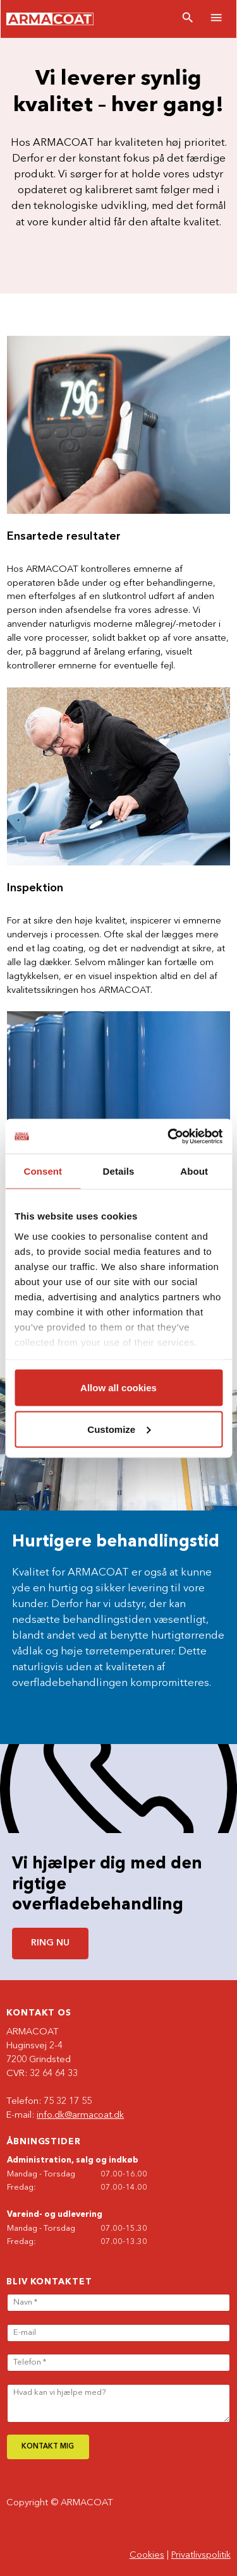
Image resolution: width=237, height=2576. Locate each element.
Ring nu (50, 1943)
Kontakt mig (47, 2446)
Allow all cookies (118, 1387)
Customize (118, 1428)
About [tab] (194, 1171)
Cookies (147, 2555)
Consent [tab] (42, 1171)
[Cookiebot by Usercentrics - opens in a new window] (168, 1136)
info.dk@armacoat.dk (80, 2115)
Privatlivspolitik (201, 2555)
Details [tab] (119, 1171)
